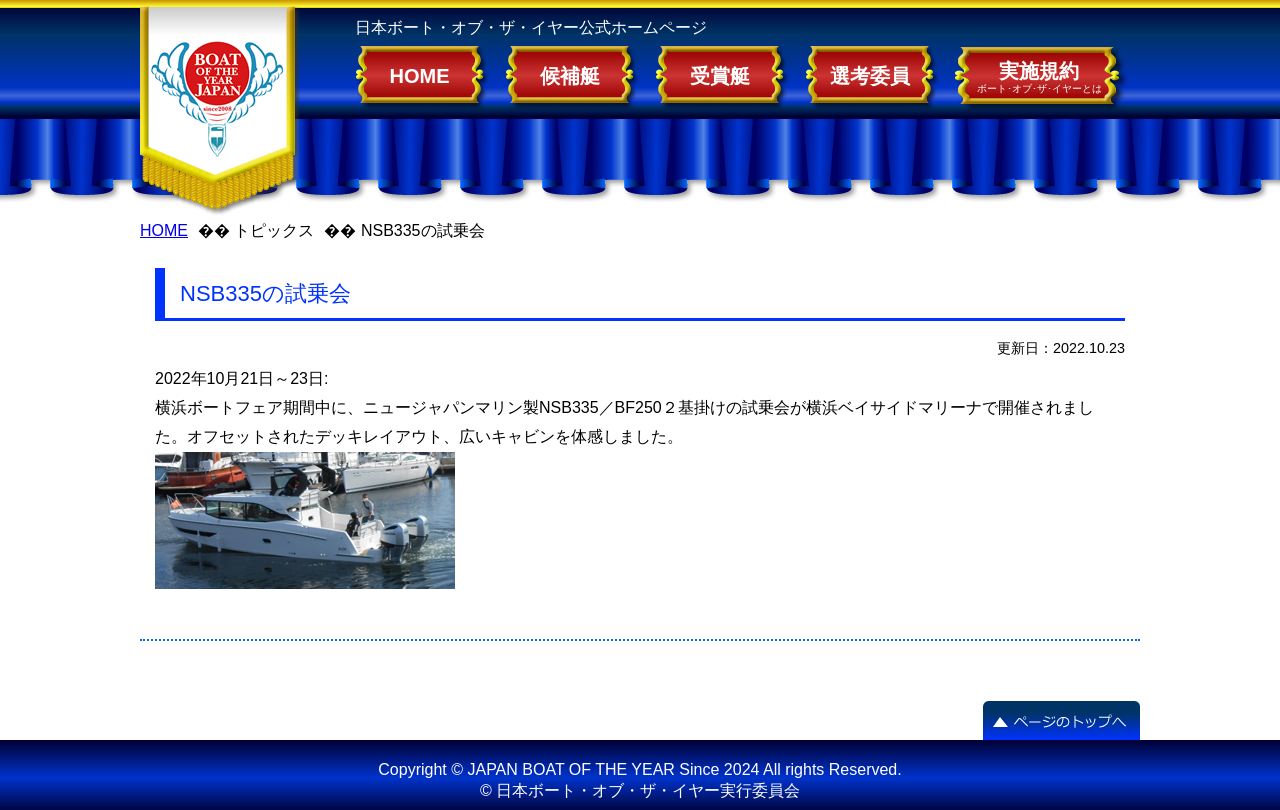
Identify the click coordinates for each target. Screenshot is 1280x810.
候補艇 (570, 76)
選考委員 (870, 76)
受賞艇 (720, 76)
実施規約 (1039, 77)
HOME (420, 76)
